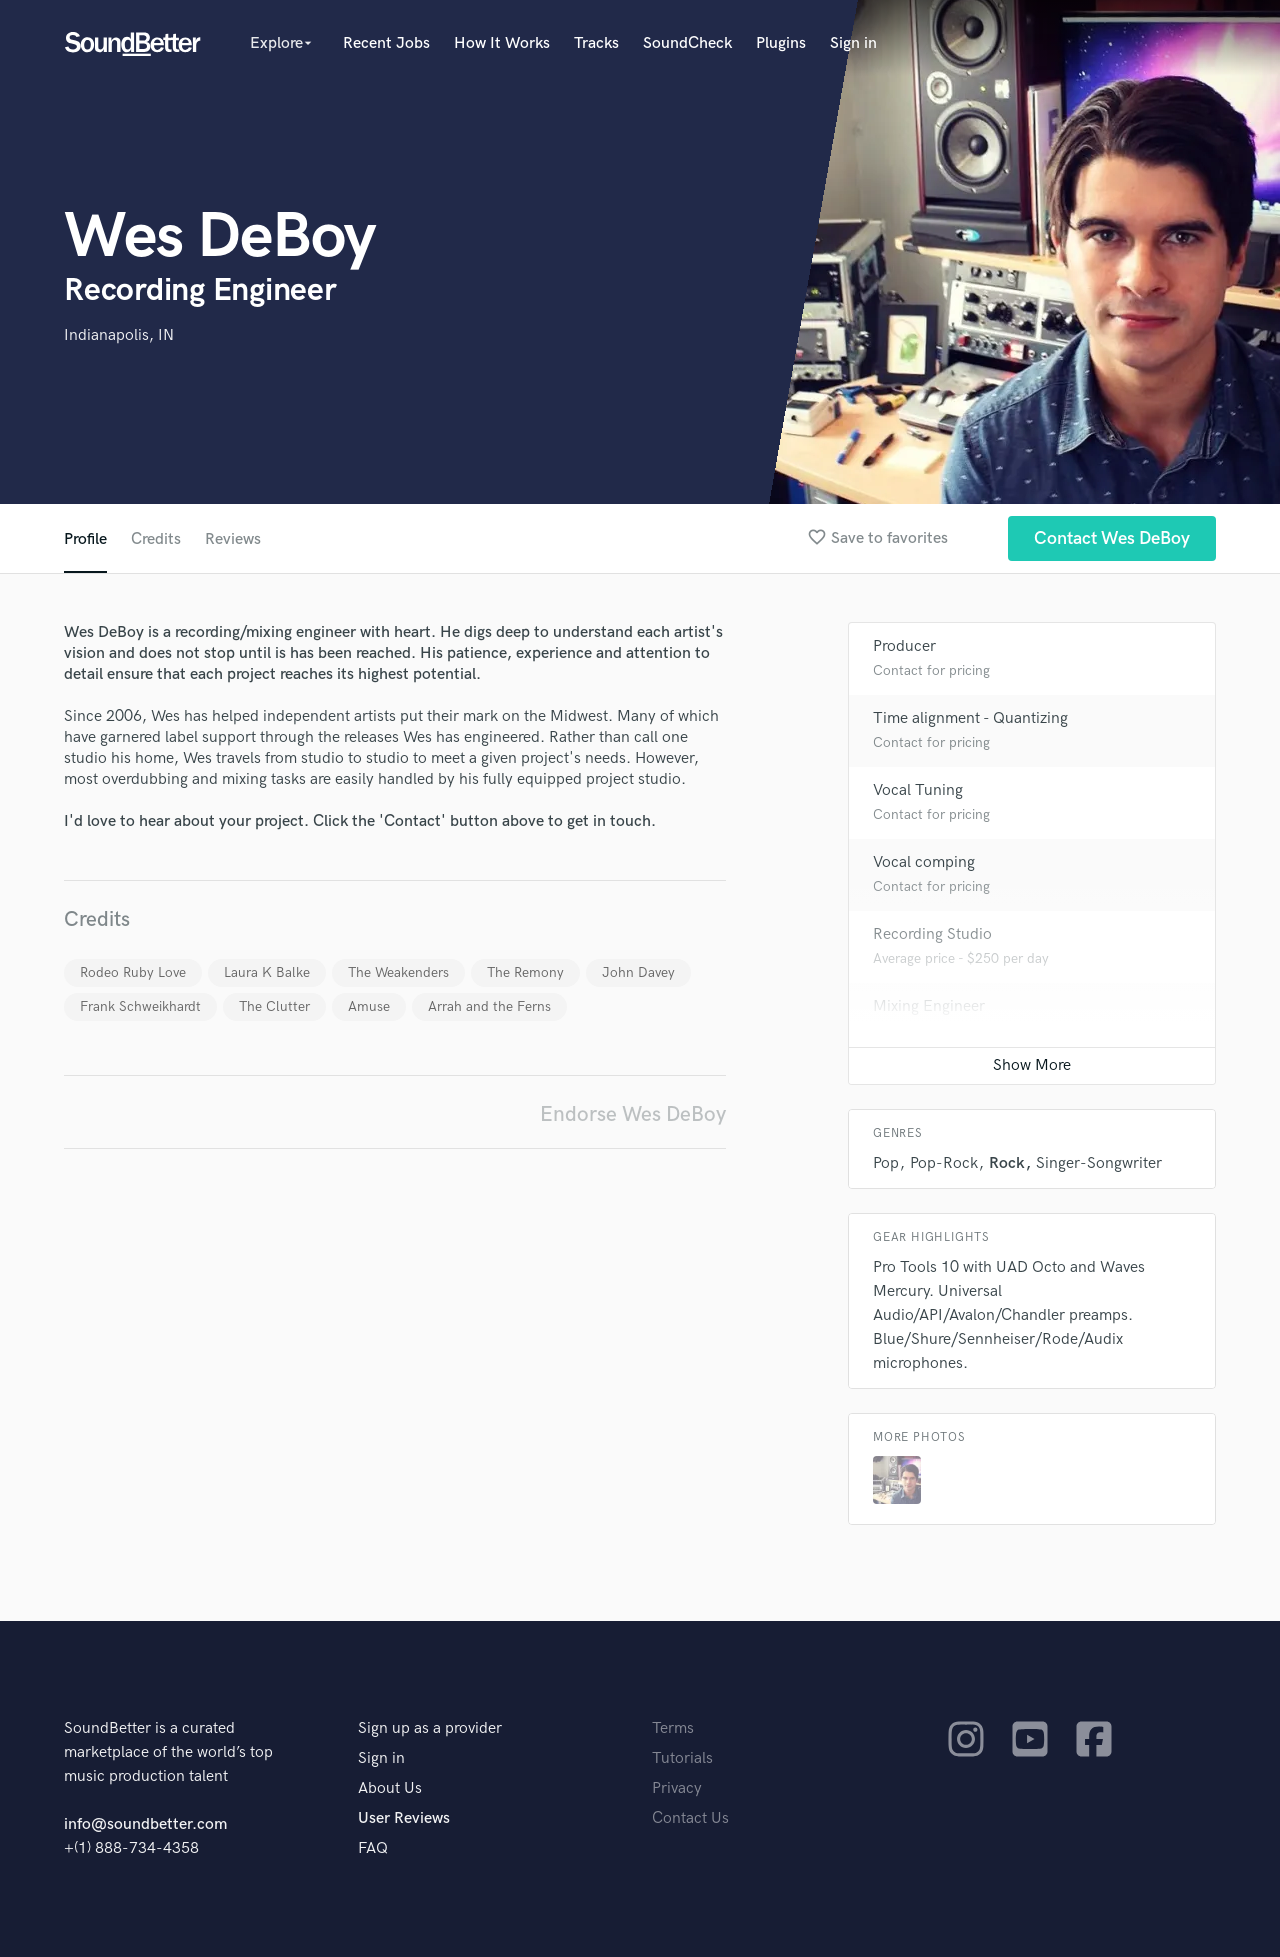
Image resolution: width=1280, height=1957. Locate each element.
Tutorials (682, 1758)
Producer (904, 646)
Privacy (677, 1788)
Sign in (853, 43)
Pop (886, 1163)
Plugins (781, 43)
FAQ (373, 1848)
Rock (1007, 1163)
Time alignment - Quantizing (970, 718)
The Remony (525, 972)
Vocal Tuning (918, 790)
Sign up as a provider (430, 1728)
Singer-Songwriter (1099, 1163)
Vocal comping (924, 862)
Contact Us (690, 1818)
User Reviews (404, 1818)
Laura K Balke (267, 972)
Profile (85, 539)
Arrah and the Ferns (489, 1006)
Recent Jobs (386, 43)
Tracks (596, 43)
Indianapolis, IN (119, 335)
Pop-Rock (944, 1163)
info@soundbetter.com (145, 1824)
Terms (673, 1728)
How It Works (502, 43)
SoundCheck (687, 43)
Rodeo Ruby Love (133, 972)
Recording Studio (932, 934)
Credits (156, 539)
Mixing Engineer (929, 1006)
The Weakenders (398, 972)
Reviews (233, 539)
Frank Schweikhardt (140, 1006)
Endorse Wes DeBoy (633, 1114)
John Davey (638, 972)
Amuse (369, 1006)
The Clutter (274, 1006)
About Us (390, 1788)
